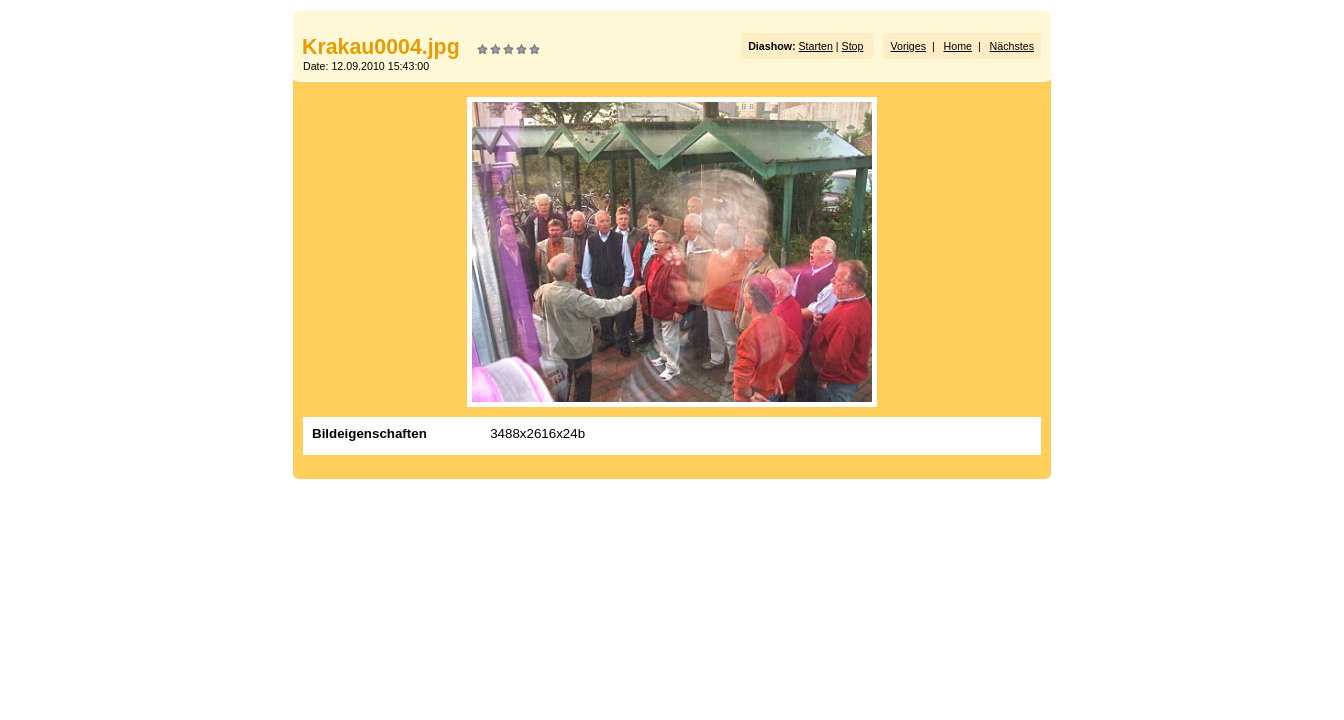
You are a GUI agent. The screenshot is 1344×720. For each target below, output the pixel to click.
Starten (815, 46)
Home (958, 46)
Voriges (908, 46)
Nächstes (1012, 46)
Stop (853, 46)
